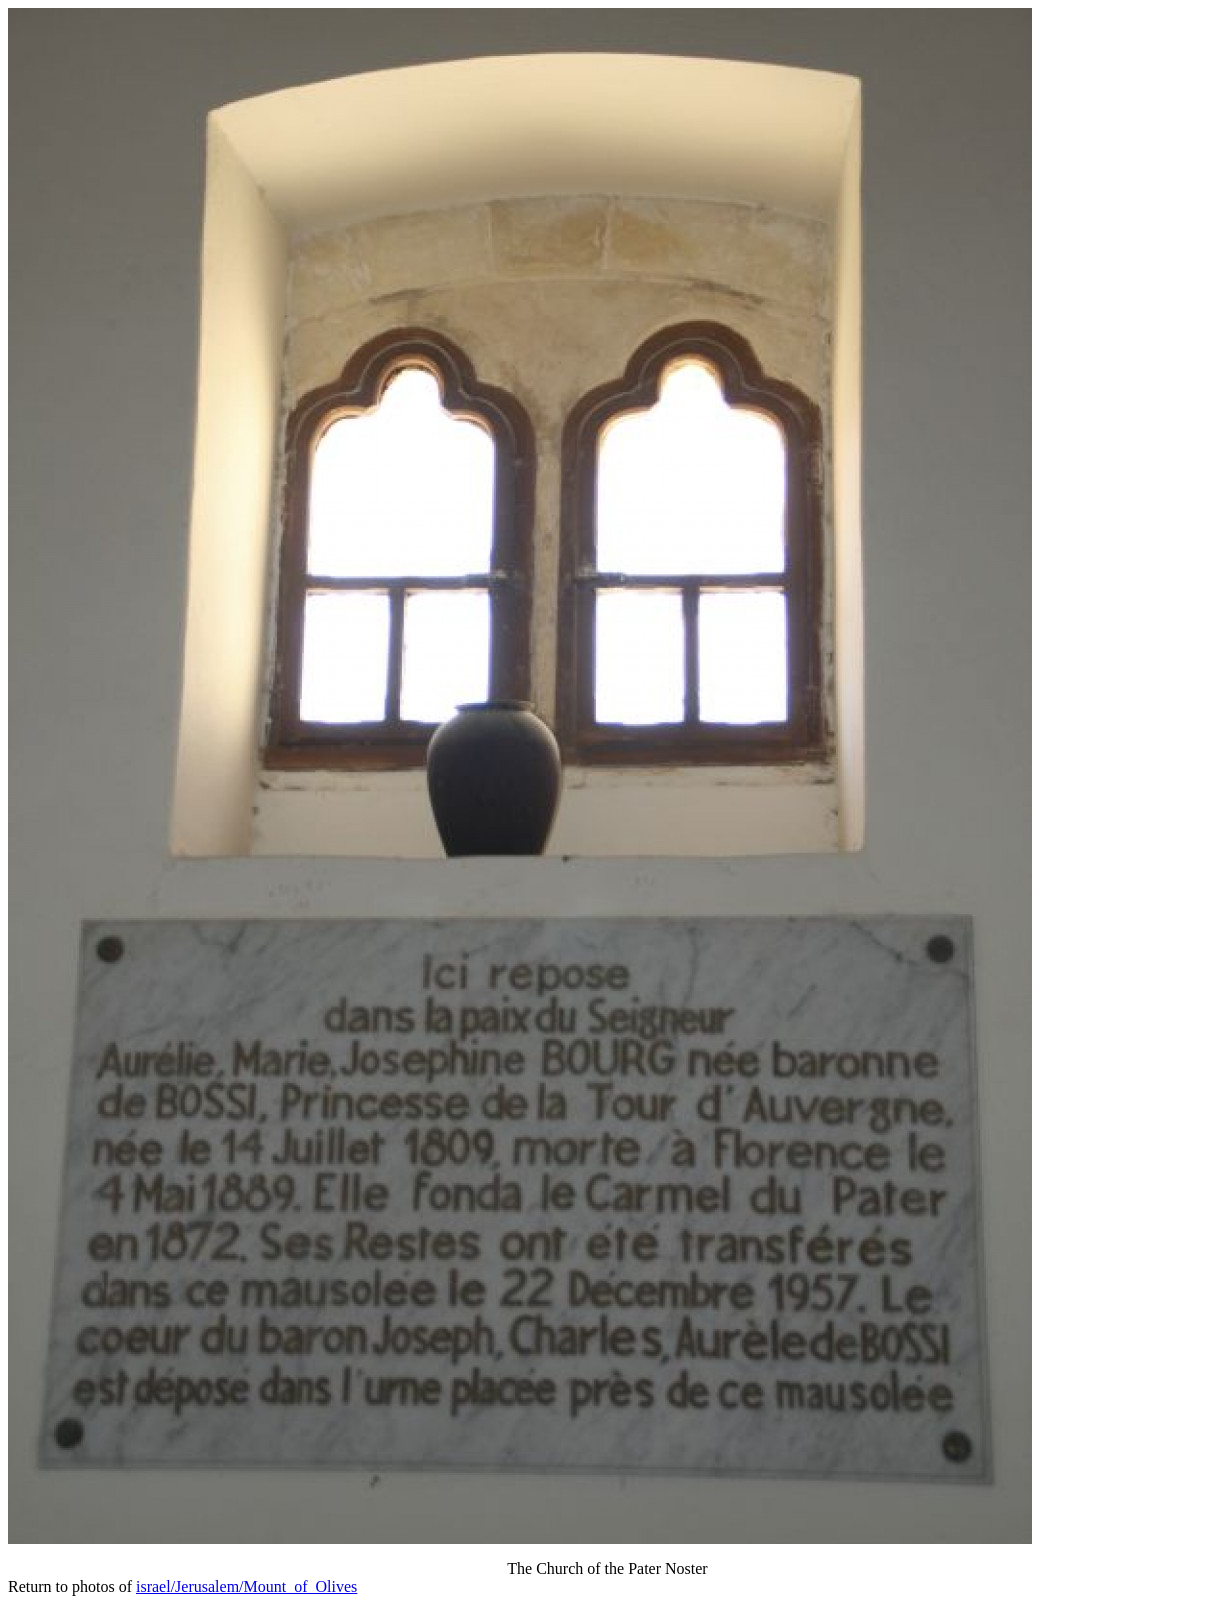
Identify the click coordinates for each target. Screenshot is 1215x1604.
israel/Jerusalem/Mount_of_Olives (246, 1586)
